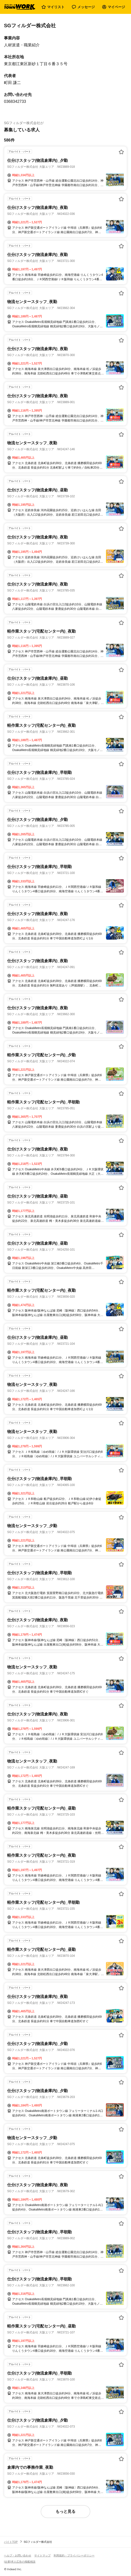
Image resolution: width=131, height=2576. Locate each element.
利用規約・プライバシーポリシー (74, 2555)
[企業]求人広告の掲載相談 (19, 2561)
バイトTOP (11, 2541)
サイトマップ (42, 2555)
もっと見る (65, 2511)
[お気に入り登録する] (121, 151)
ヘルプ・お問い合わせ (17, 2555)
